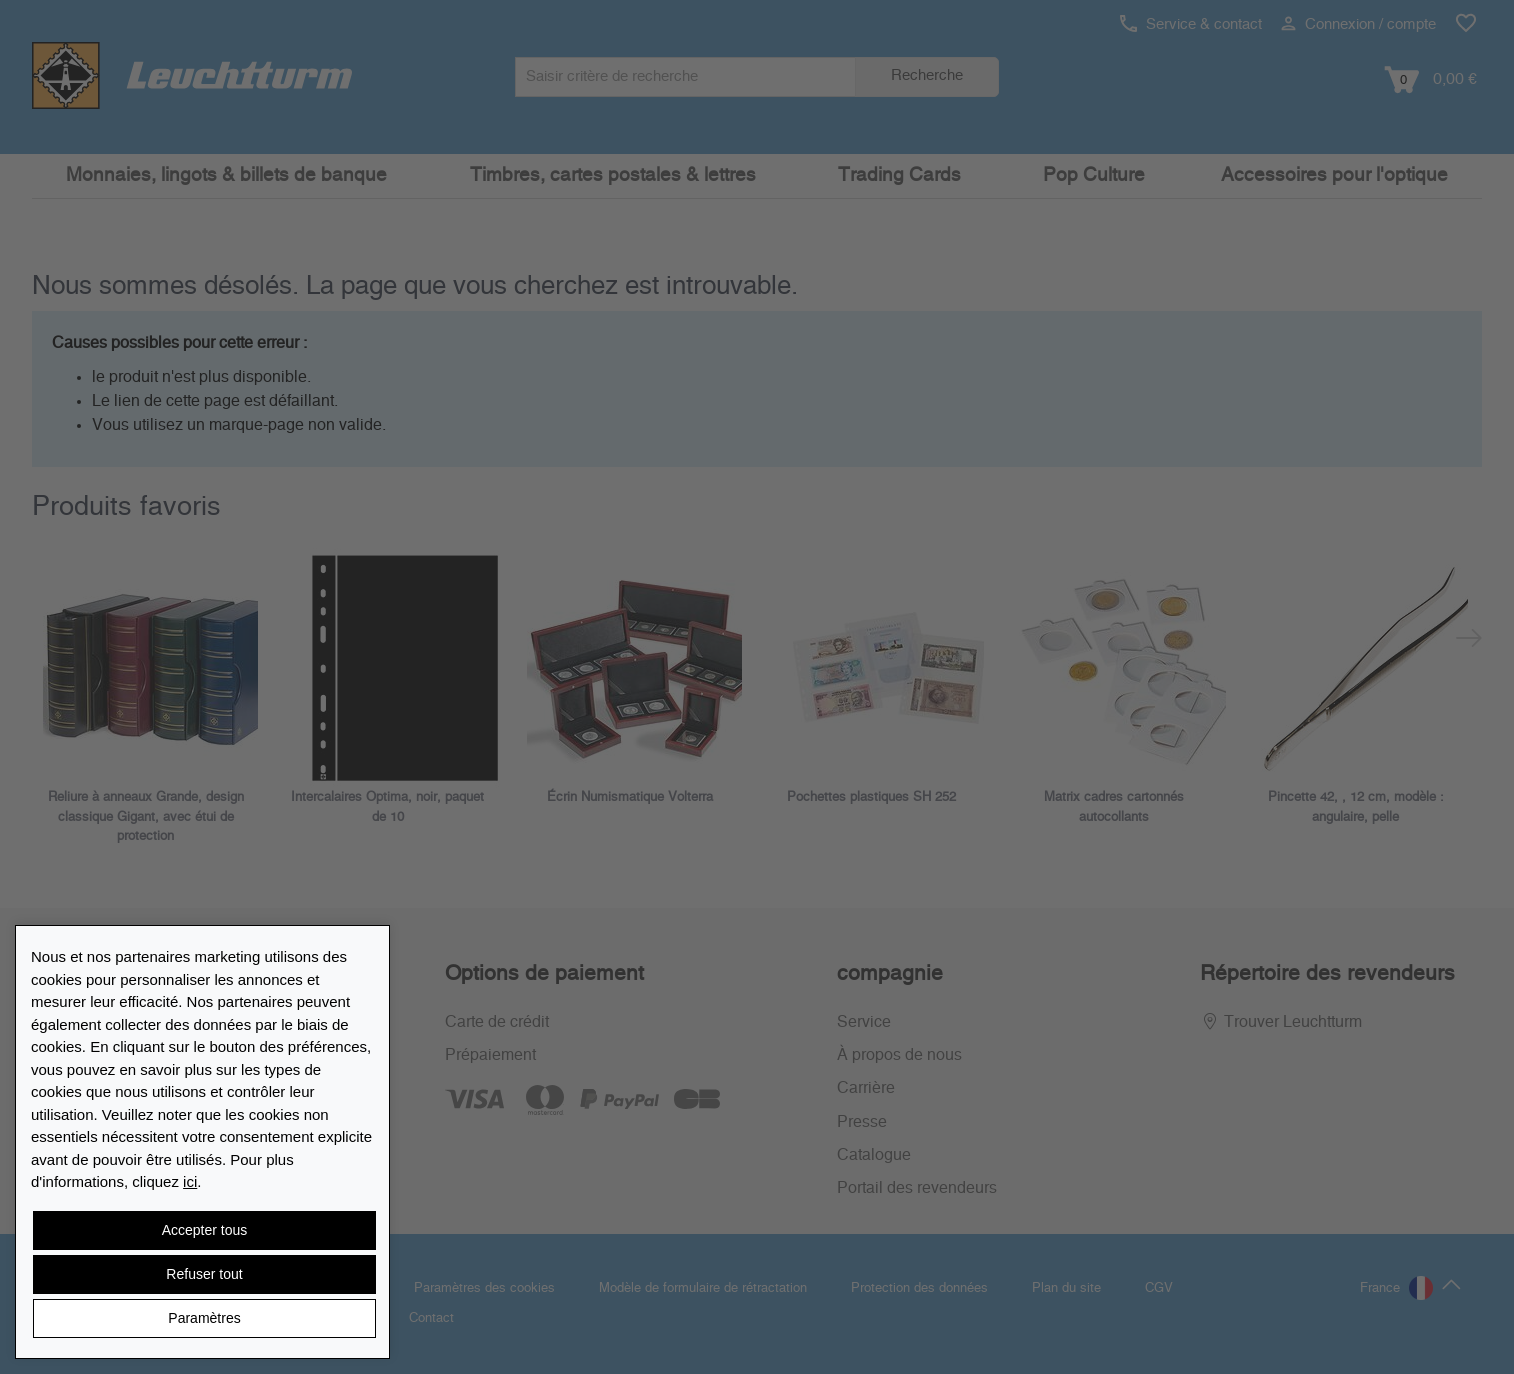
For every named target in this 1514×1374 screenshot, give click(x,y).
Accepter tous (205, 1230)
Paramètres (204, 1318)
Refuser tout (204, 1274)
